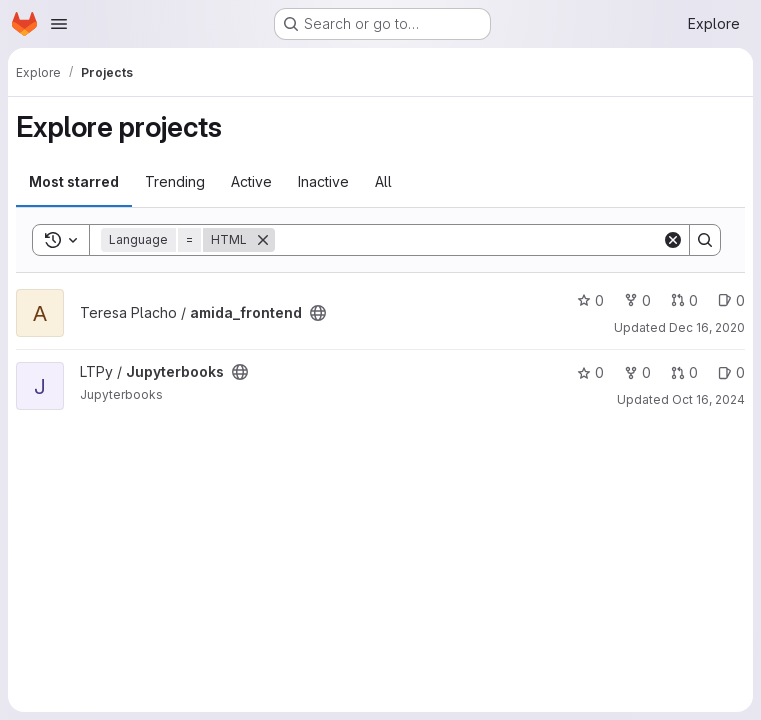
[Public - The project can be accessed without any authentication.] (318, 313)
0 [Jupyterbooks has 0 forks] (637, 372)
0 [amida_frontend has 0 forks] (637, 300)
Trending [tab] (175, 181)
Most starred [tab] (74, 181)
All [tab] (383, 181)
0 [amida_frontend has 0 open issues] (731, 300)
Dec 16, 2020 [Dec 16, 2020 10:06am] (707, 327)
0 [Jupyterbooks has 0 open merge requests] (684, 372)
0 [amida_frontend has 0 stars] (590, 300)
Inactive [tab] (323, 181)
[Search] (468, 240)
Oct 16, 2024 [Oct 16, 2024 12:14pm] (708, 399)
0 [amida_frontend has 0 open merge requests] (684, 300)
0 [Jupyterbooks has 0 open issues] (731, 372)
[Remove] (263, 240)
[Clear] (673, 240)
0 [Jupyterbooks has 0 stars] (590, 372)
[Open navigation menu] (59, 24)
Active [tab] (251, 181)
